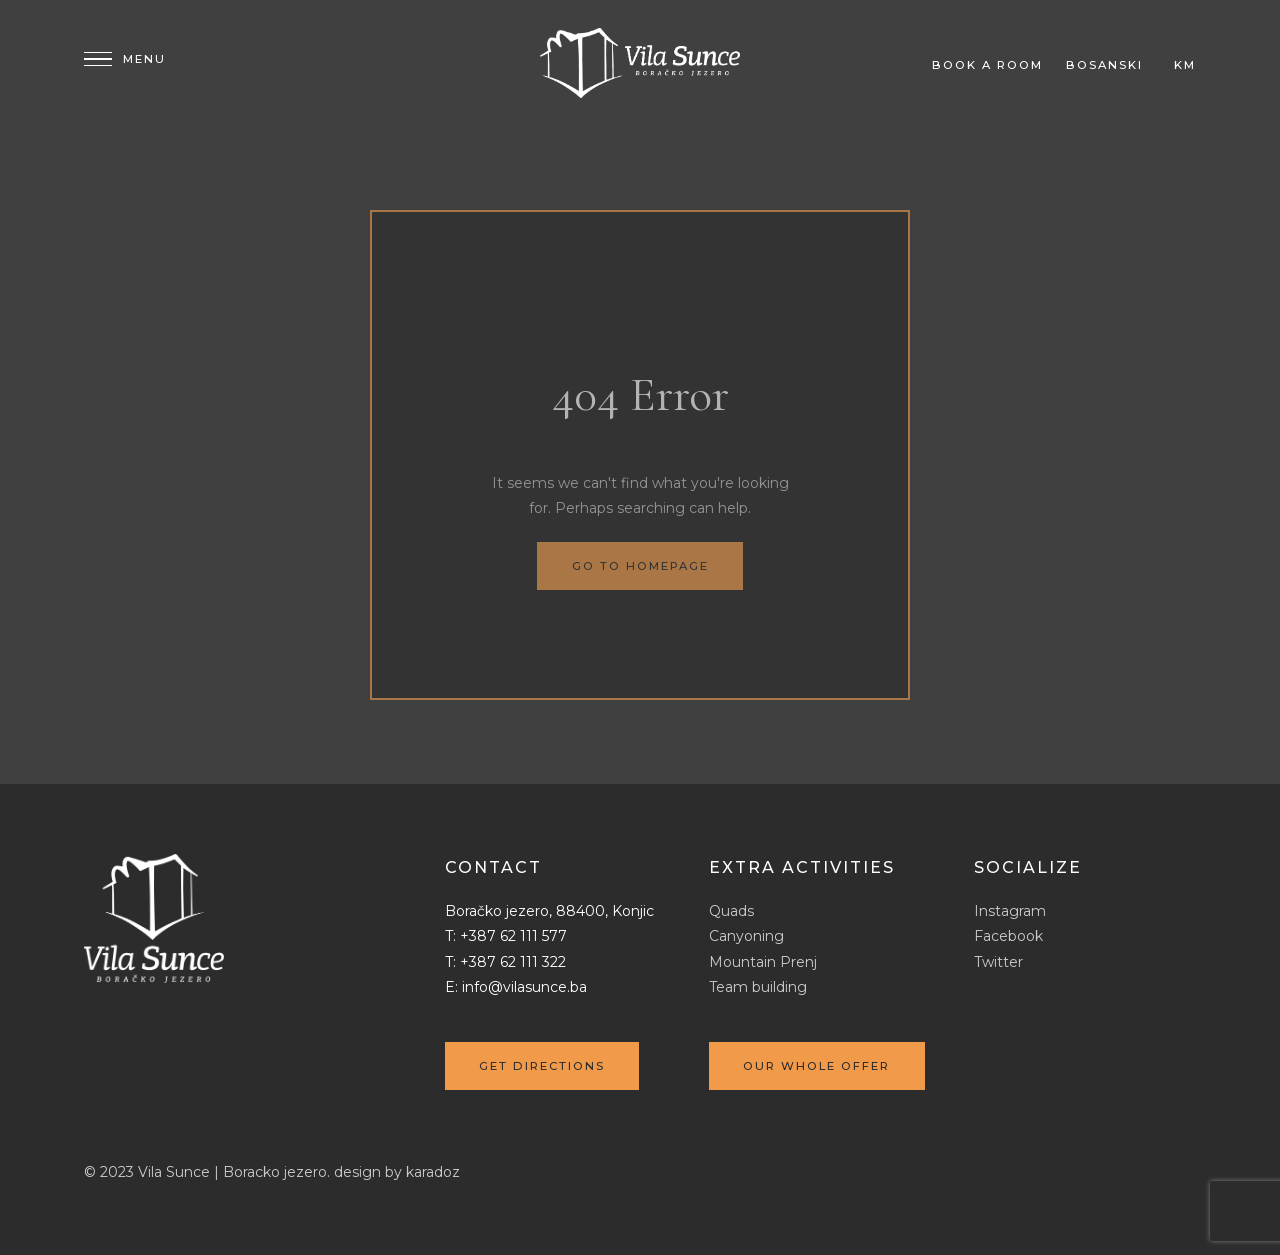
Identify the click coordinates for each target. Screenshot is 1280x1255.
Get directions (542, 1066)
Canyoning (746, 936)
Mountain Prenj (763, 962)
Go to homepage (640, 566)
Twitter (998, 962)
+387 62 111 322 (513, 962)
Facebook (1008, 936)
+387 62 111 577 (513, 936)
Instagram (1010, 911)
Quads (731, 911)
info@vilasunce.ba (524, 987)
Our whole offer (816, 1066)
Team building (758, 987)
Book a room (987, 65)
